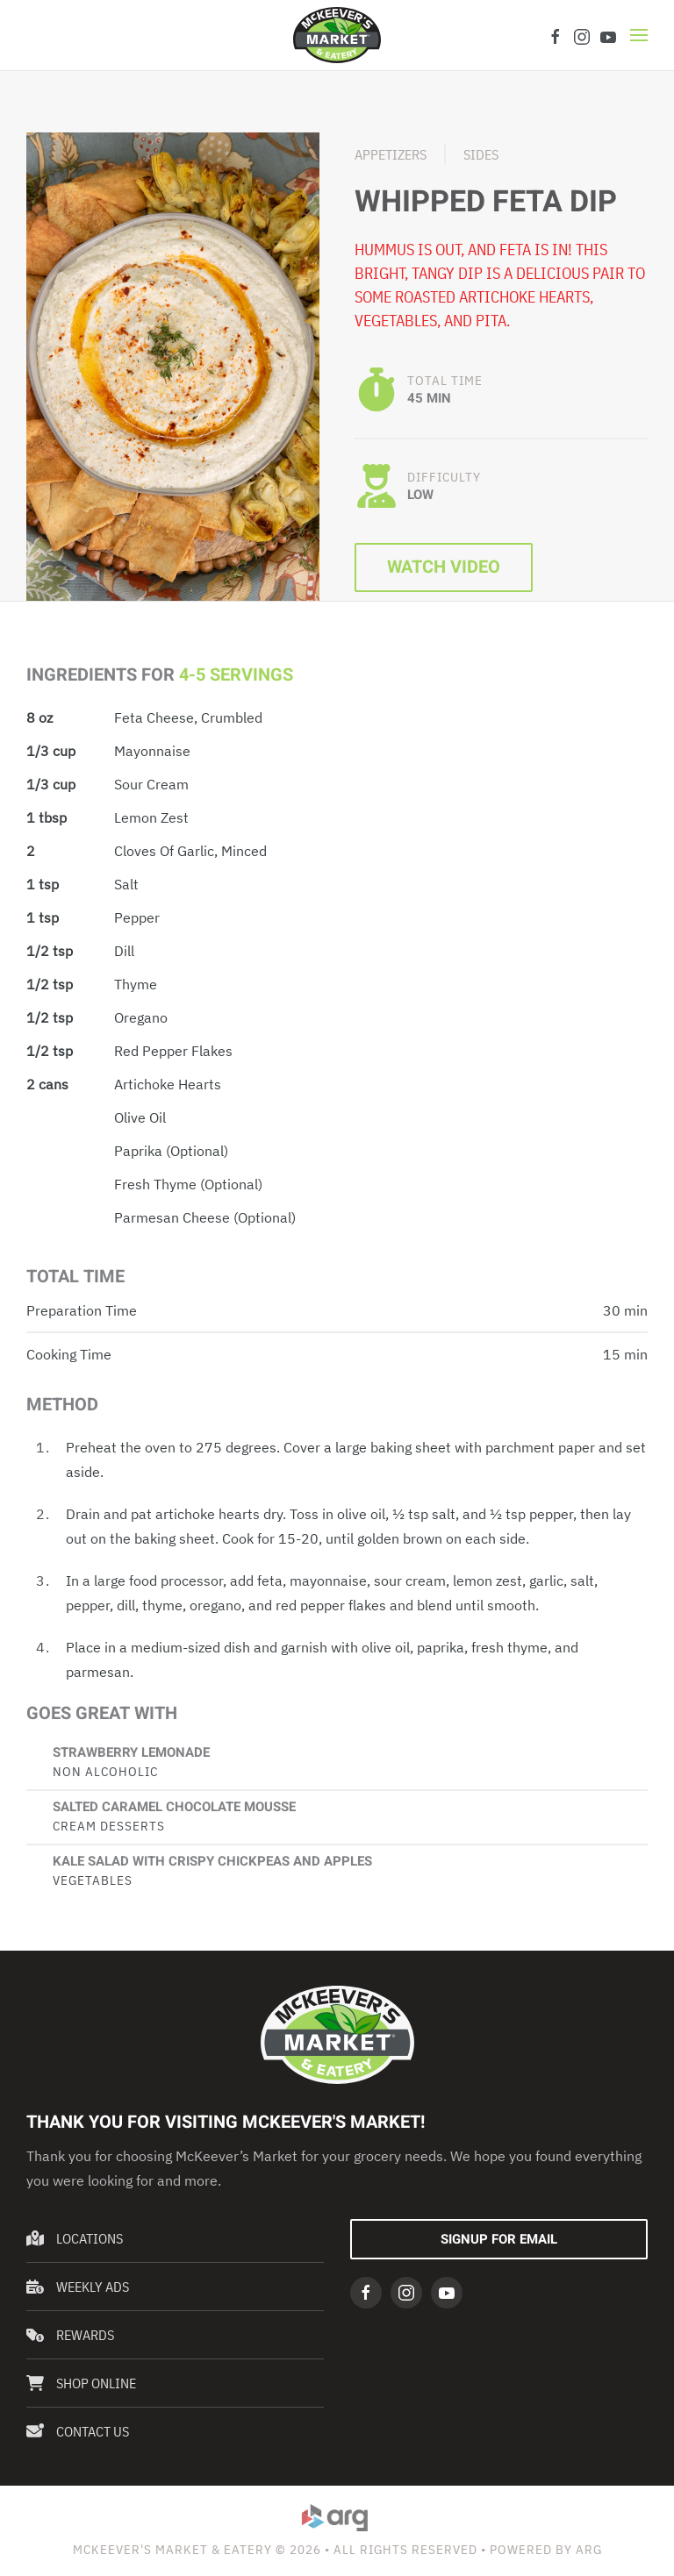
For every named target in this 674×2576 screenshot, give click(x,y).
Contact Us (77, 2431)
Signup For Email (499, 2239)
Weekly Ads (77, 2286)
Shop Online (81, 2383)
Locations (74, 2238)
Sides (480, 154)
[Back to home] (337, 35)
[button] (639, 35)
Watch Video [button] (443, 567)
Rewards (70, 2335)
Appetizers (391, 154)
